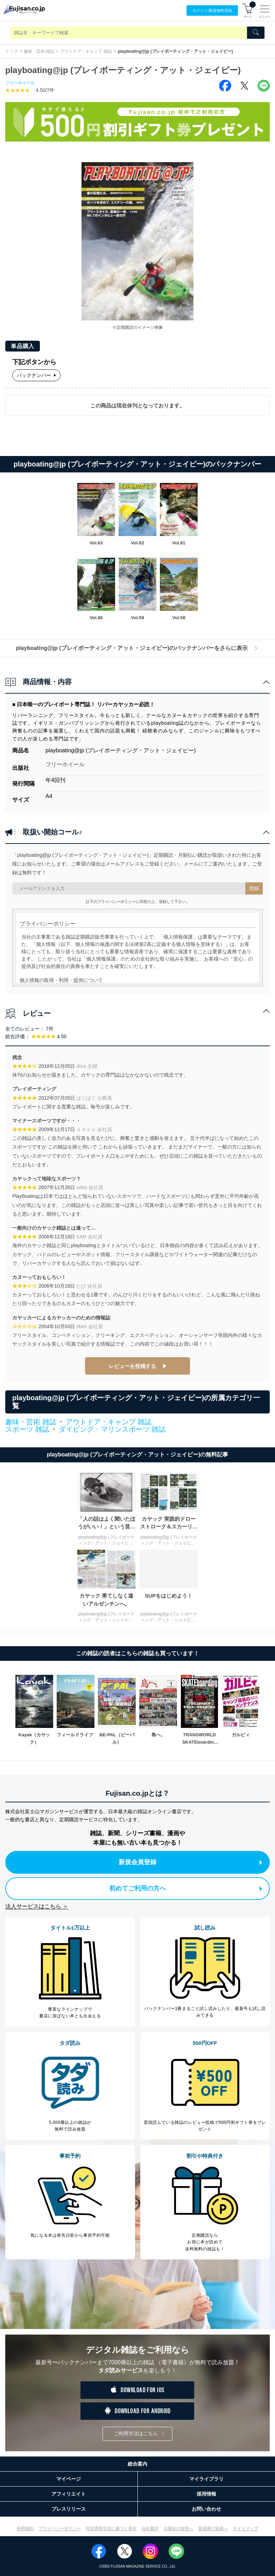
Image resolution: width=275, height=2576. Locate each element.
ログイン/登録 (212, 10)
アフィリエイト (68, 2494)
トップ (11, 51)
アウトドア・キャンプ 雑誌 (86, 51)
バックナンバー (36, 375)
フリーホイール (20, 82)
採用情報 (206, 2494)
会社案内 (150, 2528)
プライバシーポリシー (60, 2528)
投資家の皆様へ (213, 2528)
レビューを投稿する (132, 1366)
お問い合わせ (206, 2509)
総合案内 (137, 2464)
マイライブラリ (206, 2479)
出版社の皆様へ (178, 2528)
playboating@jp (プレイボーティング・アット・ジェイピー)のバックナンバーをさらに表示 (137, 648)
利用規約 (25, 2528)
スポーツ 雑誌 (27, 1429)
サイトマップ (245, 2528)
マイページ (68, 2479)
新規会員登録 (190, 1862)
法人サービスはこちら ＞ (36, 1906)
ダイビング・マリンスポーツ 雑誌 (112, 1429)
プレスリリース (68, 2509)
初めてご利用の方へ (185, 1888)
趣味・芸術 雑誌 (39, 51)
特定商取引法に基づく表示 (111, 2528)
